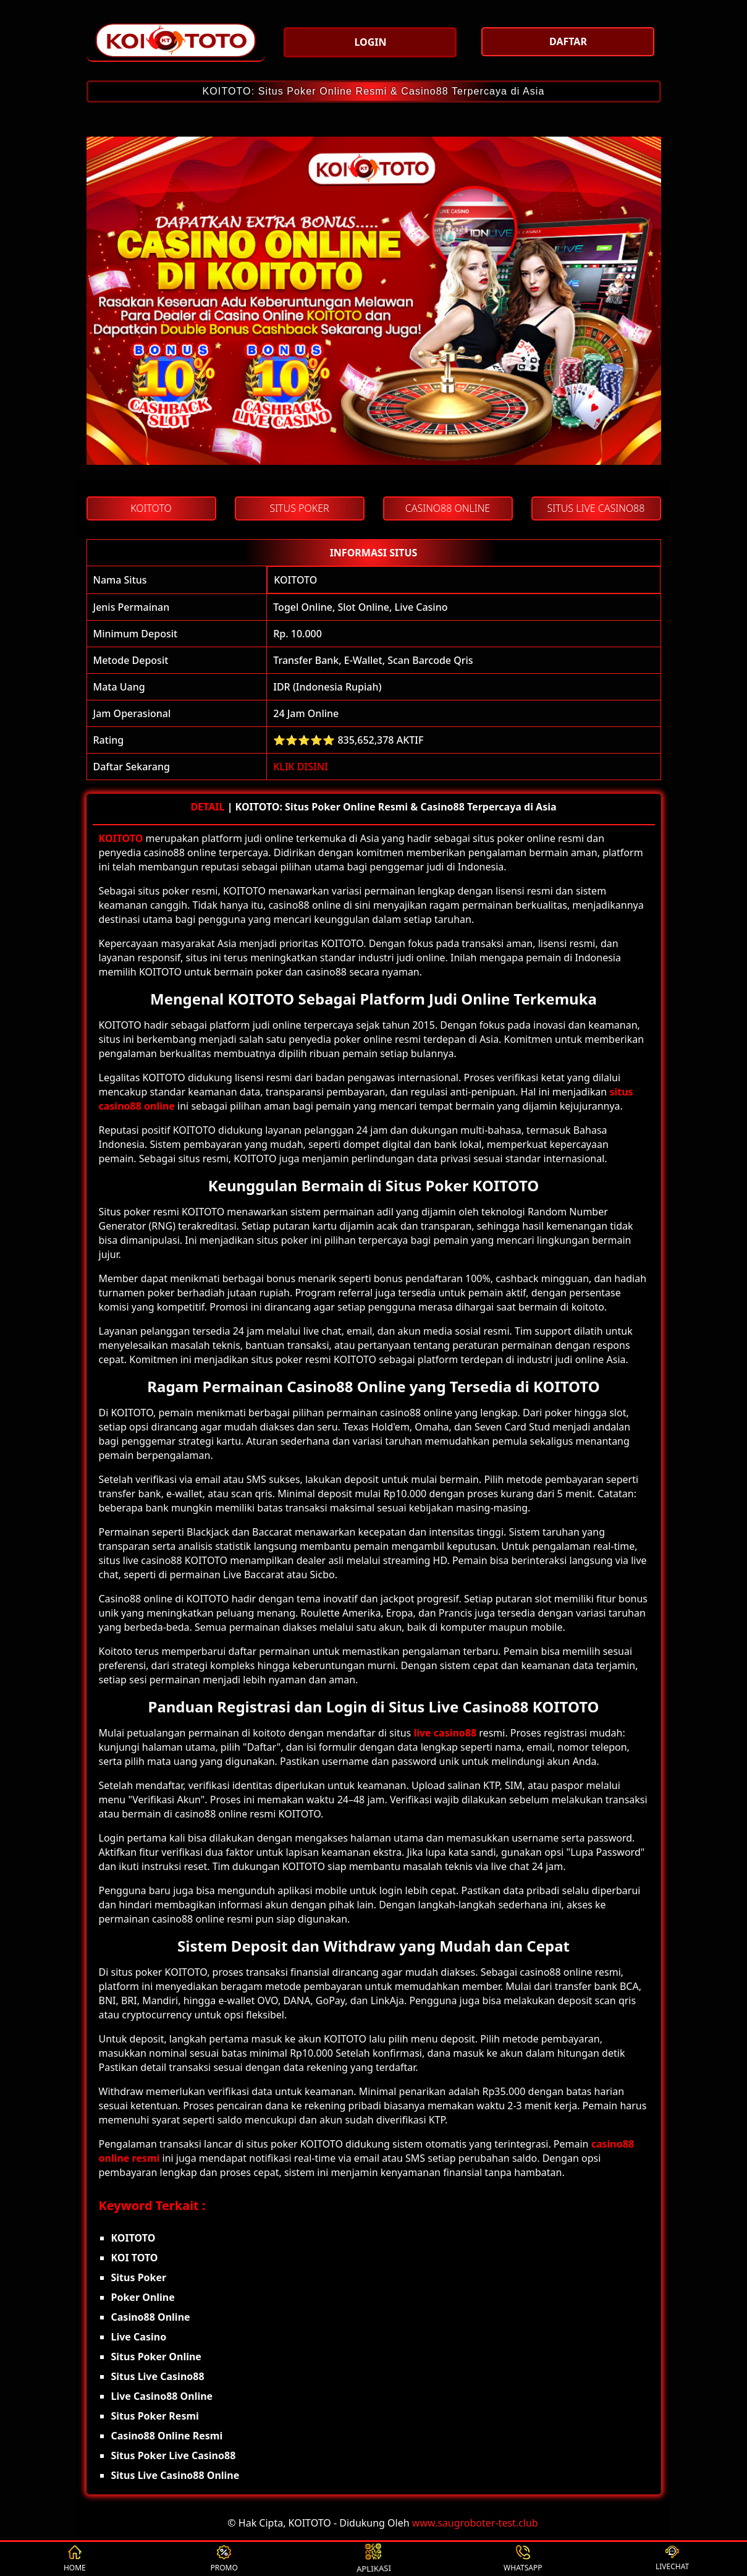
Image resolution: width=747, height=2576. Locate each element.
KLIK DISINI (300, 766)
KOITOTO (295, 580)
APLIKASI (374, 2559)
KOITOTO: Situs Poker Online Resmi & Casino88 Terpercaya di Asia (374, 91)
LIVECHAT (672, 2559)
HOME (75, 2559)
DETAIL (207, 807)
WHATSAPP (523, 2559)
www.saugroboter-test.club (475, 2523)
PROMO (224, 2559)
